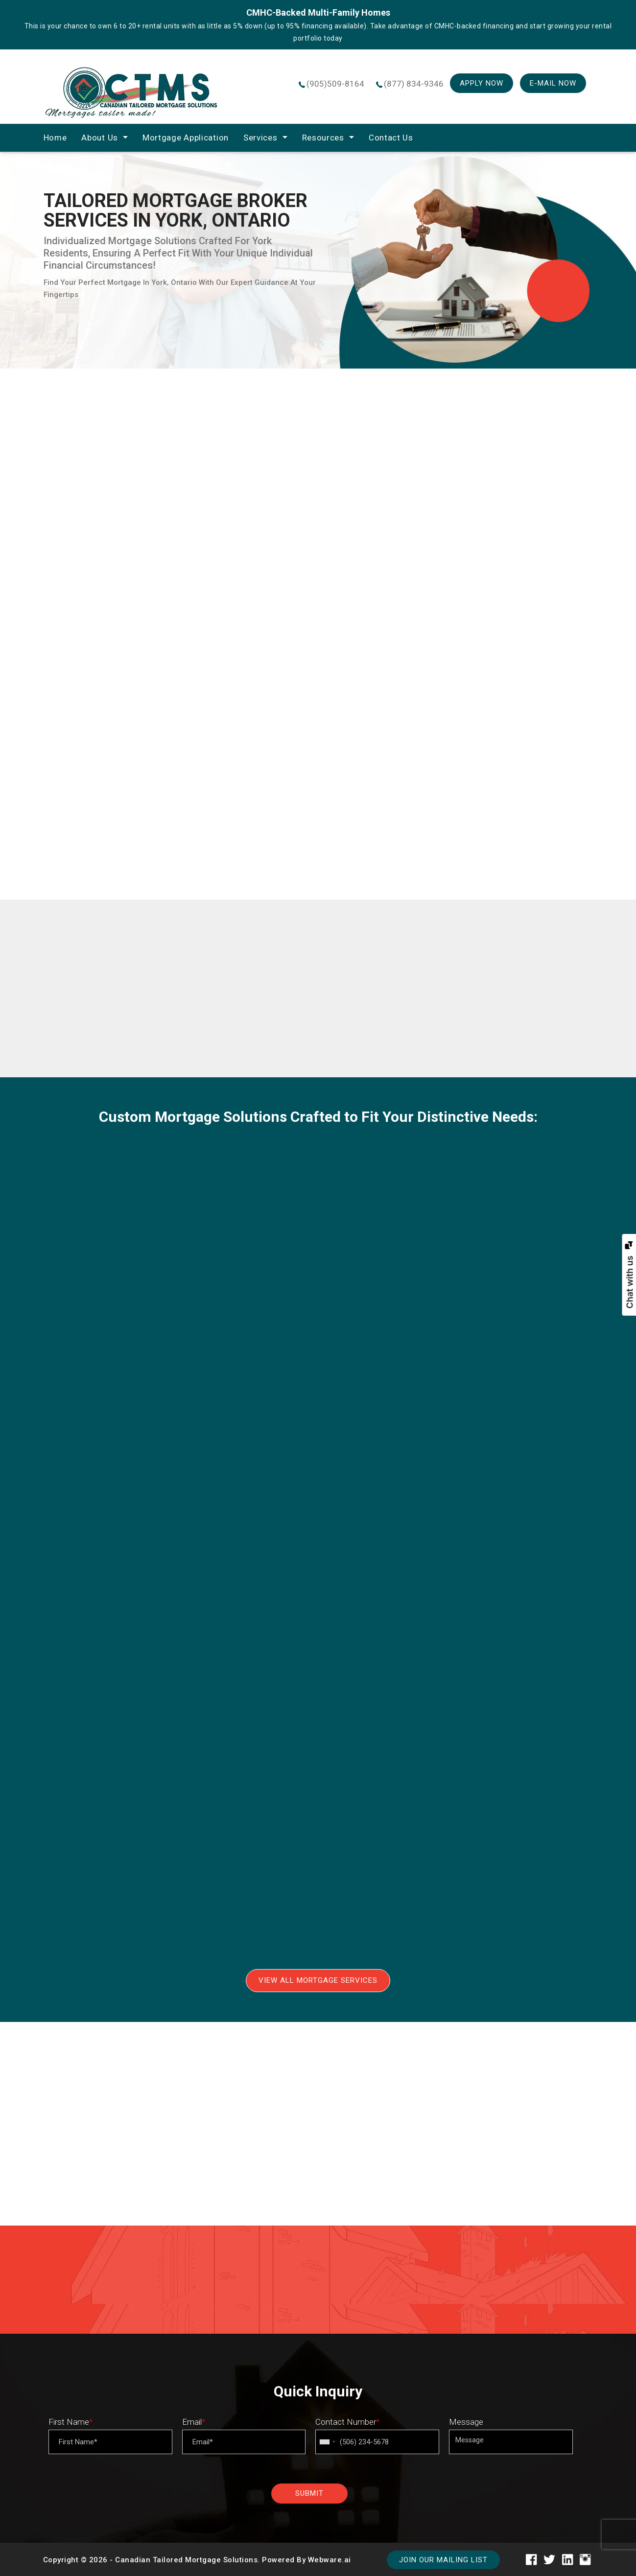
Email (193, 2422)
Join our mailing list (443, 2559)
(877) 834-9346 (414, 84)
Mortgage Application (185, 137)
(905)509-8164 (335, 84)
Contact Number (347, 2422)
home (55, 137)
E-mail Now (553, 83)
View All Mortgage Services (318, 1980)
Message (466, 2422)
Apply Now (481, 83)
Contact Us (391, 137)
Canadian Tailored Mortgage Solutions (186, 2559)
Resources (323, 137)
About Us (99, 137)
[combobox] (327, 2442)
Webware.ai (329, 2559)
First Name (70, 2422)
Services (260, 137)
